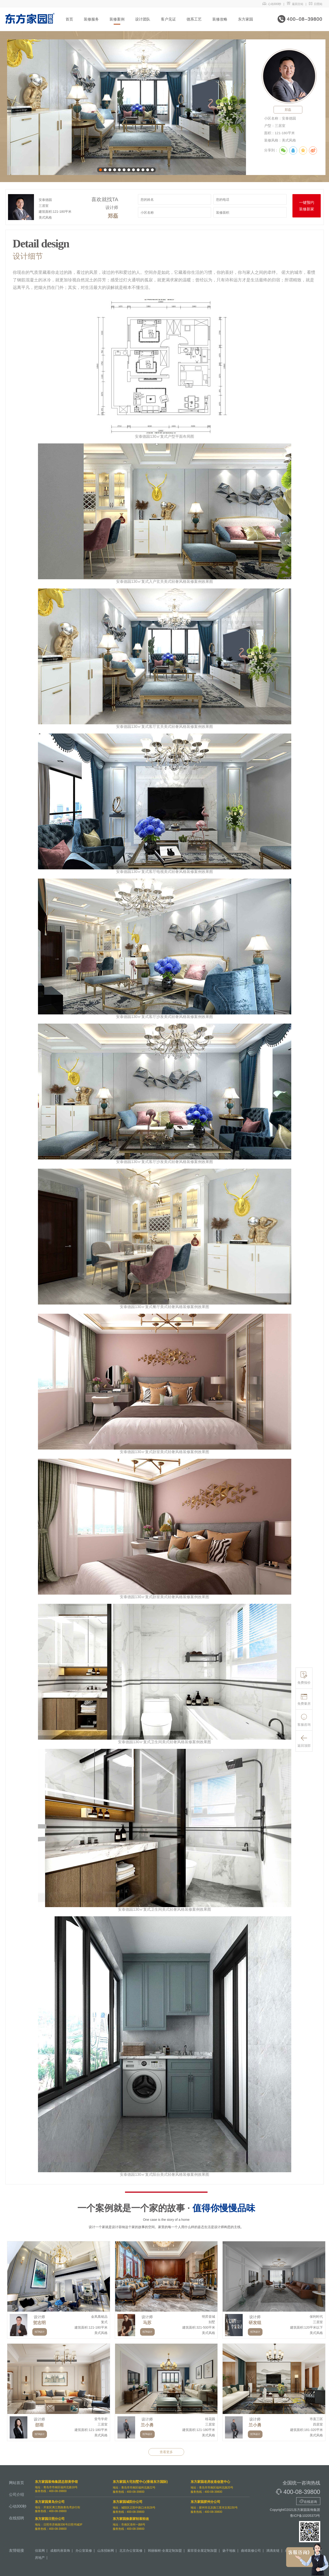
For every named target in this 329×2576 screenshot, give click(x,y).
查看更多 (166, 2452)
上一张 (12, 107)
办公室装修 (83, 2550)
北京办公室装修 (130, 2550)
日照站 (316, 4)
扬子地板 (229, 2550)
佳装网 (40, 2550)
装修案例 (117, 19)
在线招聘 (16, 2518)
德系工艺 (194, 19)
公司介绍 (16, 2495)
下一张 (241, 107)
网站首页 (16, 2483)
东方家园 (245, 19)
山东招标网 (105, 2550)
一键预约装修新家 (306, 205)
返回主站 (295, 4)
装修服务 (91, 19)
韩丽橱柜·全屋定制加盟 (165, 2550)
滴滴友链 (272, 2550)
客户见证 (168, 19)
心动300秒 (271, 4)
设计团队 (142, 19)
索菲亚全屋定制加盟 (202, 2550)
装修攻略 (219, 19)
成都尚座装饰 (60, 2550)
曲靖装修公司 (251, 2550)
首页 (69, 19)
